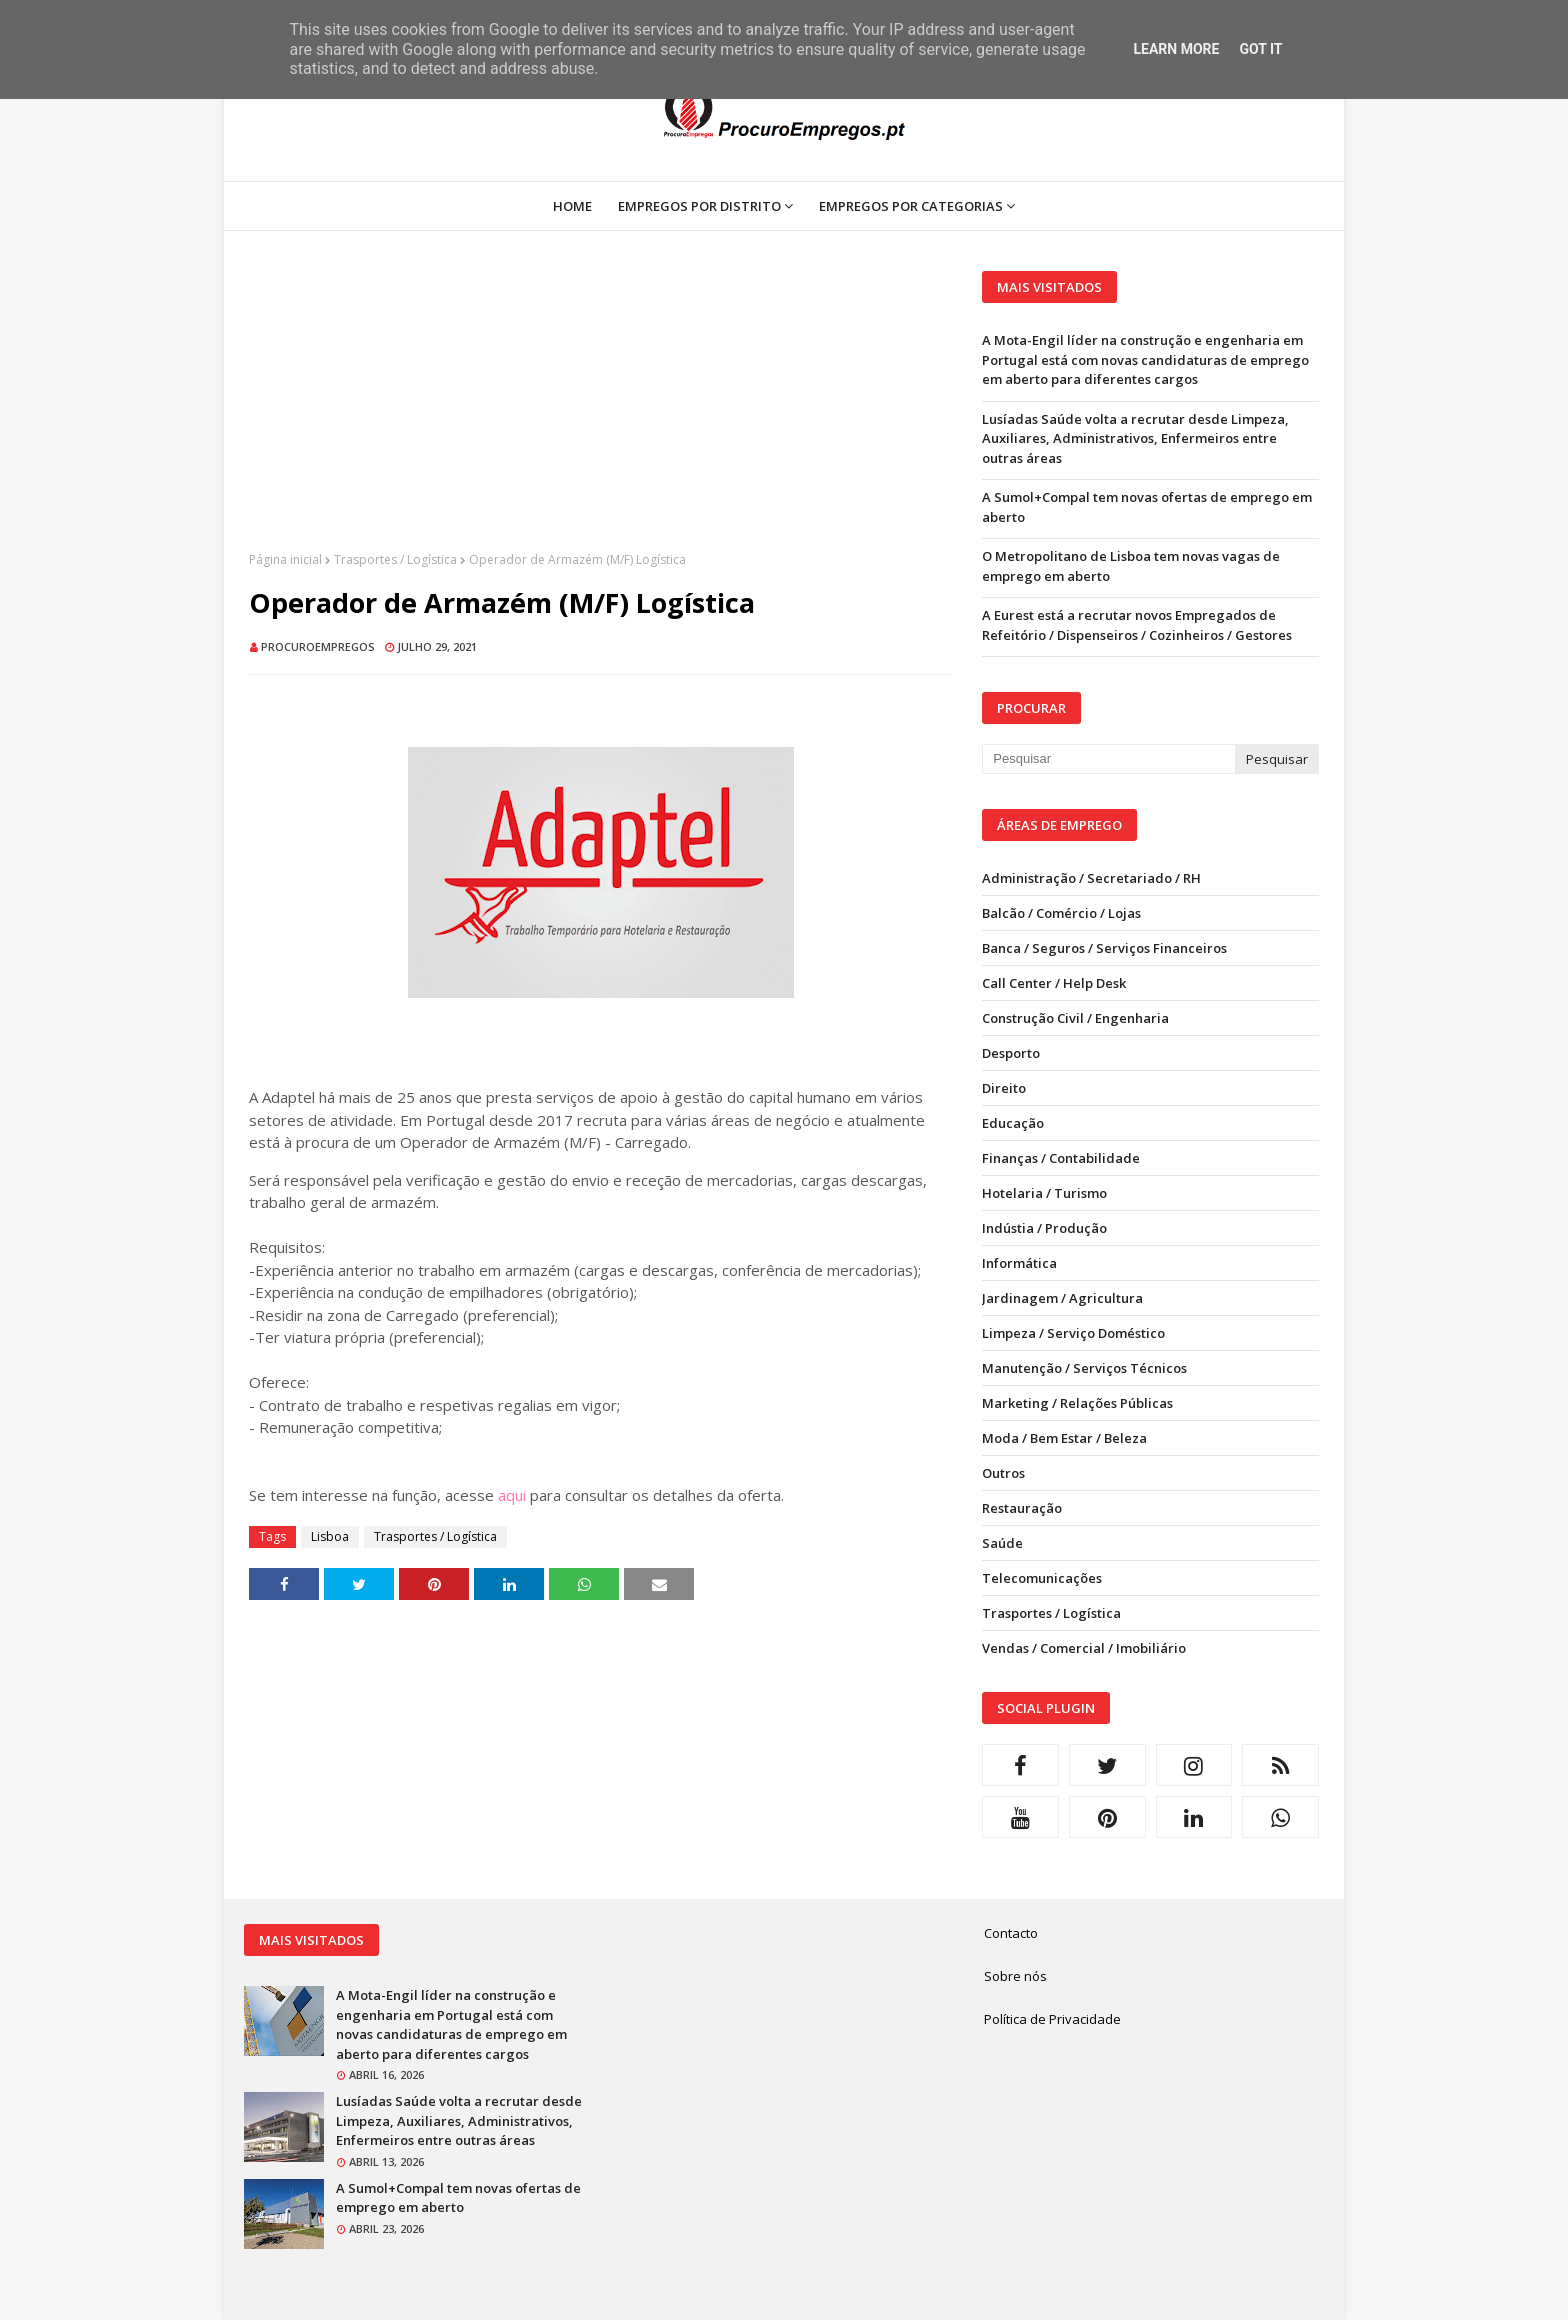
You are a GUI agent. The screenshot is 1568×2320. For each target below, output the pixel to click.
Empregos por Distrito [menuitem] (699, 206)
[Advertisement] (600, 411)
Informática (1019, 1263)
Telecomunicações (1042, 1578)
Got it (1260, 49)
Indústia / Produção (1044, 1228)
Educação (1013, 1123)
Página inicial (285, 559)
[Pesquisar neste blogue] (1108, 759)
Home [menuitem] (572, 206)
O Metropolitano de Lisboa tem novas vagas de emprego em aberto (1131, 566)
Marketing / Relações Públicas (1077, 1403)
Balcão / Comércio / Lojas (1061, 913)
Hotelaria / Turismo (1044, 1193)
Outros (1003, 1473)
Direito (1004, 1088)
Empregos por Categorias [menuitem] (911, 206)
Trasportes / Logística (395, 559)
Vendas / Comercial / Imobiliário (1084, 1648)
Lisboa (330, 1536)
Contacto (1011, 1933)
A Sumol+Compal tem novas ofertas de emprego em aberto (1147, 507)
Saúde (1002, 1543)
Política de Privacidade (1052, 2019)
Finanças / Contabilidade (1061, 1158)
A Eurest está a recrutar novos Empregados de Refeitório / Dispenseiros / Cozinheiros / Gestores (1137, 625)
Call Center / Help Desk (1054, 983)
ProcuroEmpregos (318, 646)
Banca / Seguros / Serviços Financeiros (1104, 948)
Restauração (1022, 1508)
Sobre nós (1015, 1976)
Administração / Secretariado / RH (1091, 878)
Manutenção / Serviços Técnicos (1084, 1368)
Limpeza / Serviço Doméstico (1073, 1333)
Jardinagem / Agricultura (1062, 1298)
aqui (512, 1495)
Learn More (1176, 49)
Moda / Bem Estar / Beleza (1064, 1438)
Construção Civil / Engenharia (1075, 1018)
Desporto (1011, 1053)
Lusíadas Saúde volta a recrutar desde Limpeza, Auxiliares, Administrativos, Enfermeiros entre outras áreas (1135, 438)
